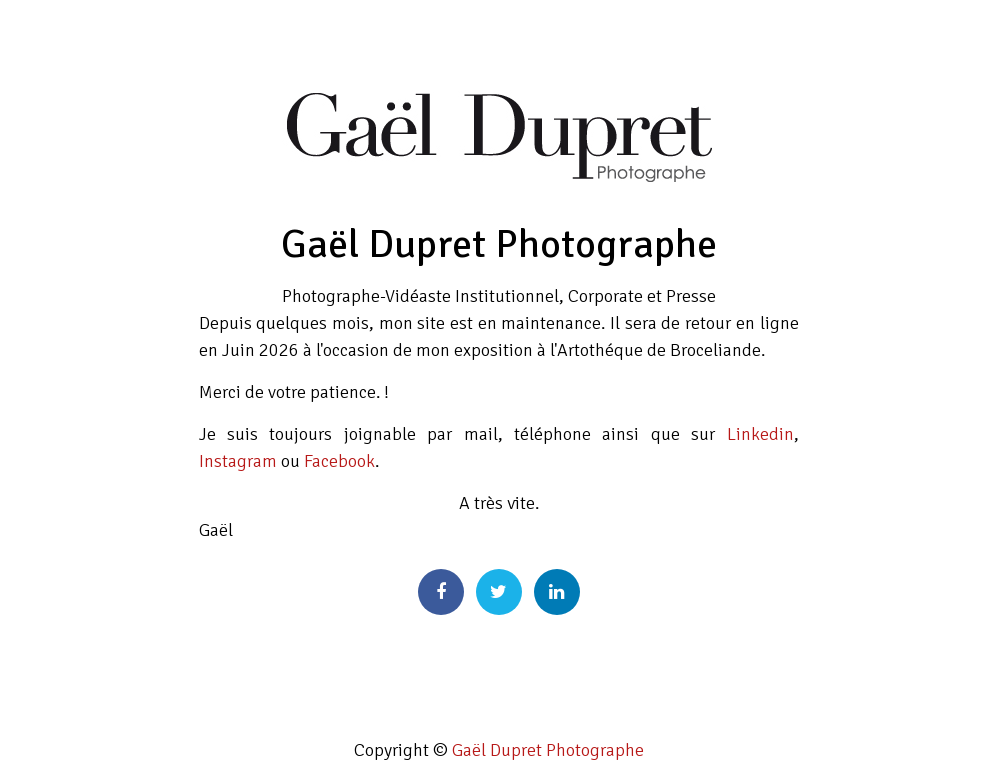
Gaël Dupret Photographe (548, 750)
